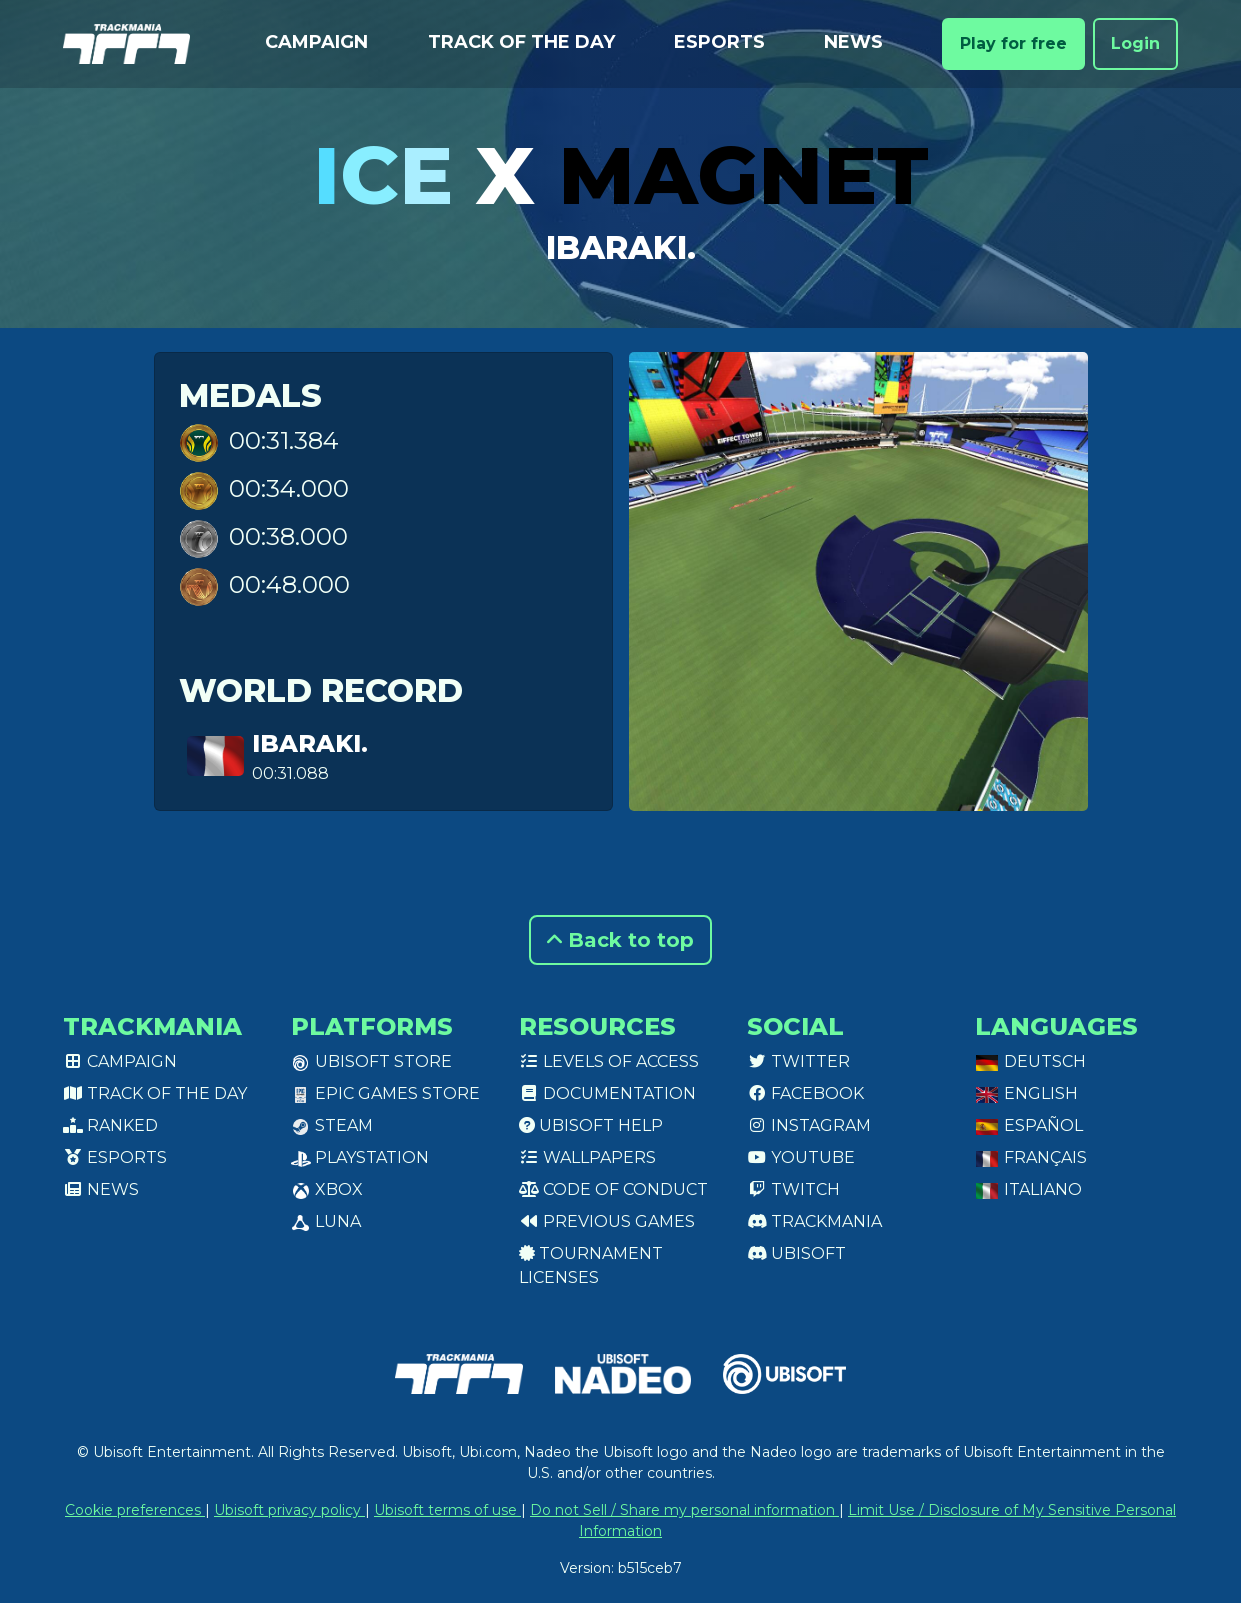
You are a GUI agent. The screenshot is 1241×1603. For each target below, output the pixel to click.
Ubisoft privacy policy (289, 1510)
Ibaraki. (621, 247)
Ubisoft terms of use (447, 1510)
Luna (326, 1221)
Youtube (801, 1157)
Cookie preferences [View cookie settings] (135, 1510)
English (1026, 1093)
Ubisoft (796, 1253)
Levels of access (609, 1061)
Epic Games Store (385, 1093)
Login (1135, 43)
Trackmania (814, 1221)
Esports (719, 42)
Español (1029, 1125)
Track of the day (521, 42)
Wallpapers (587, 1157)
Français (1031, 1157)
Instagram (809, 1125)
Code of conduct (613, 1189)
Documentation (607, 1093)
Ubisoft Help (591, 1125)
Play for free (1013, 43)
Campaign (316, 42)
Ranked (110, 1125)
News (853, 42)
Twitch (793, 1189)
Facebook (805, 1093)
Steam (332, 1125)
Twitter (798, 1061)
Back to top (620, 940)
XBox (327, 1189)
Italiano (1028, 1189)
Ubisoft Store (371, 1061)
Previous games (607, 1221)
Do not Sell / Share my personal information (684, 1510)
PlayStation (360, 1157)
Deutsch (1030, 1061)
